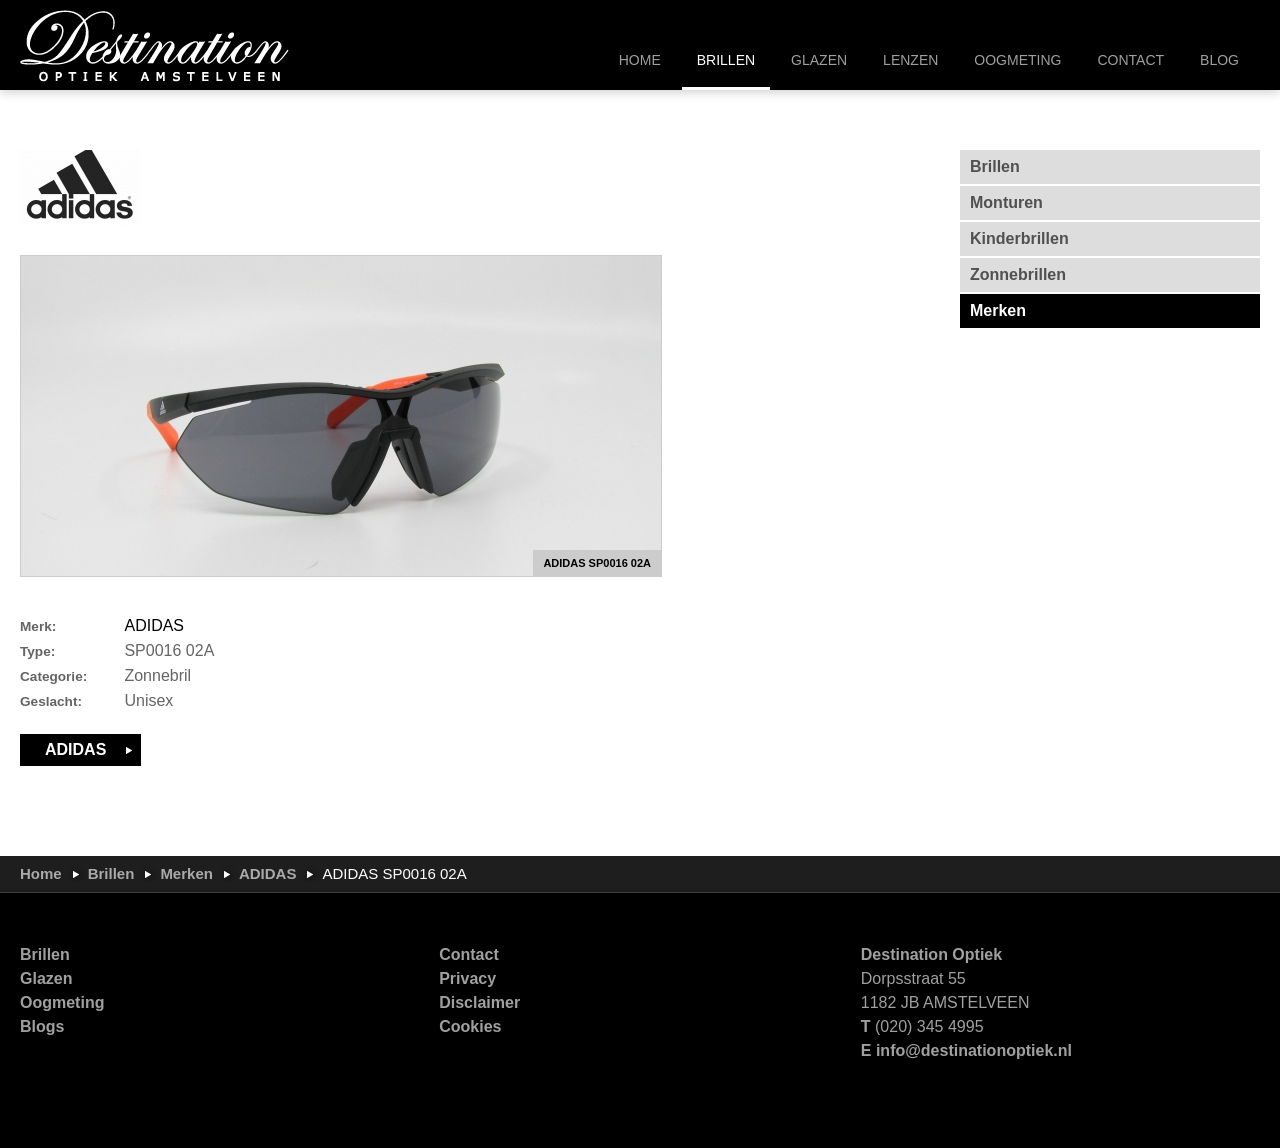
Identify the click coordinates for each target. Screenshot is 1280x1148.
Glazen (46, 978)
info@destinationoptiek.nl (974, 1050)
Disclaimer (479, 1002)
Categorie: (53, 676)
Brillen (111, 873)
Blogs (42, 1026)
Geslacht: (51, 701)
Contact (469, 954)
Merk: (38, 626)
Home (41, 873)
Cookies (470, 1026)
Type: (37, 651)
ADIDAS (154, 625)
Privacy (467, 978)
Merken (186, 873)
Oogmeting (62, 1002)
